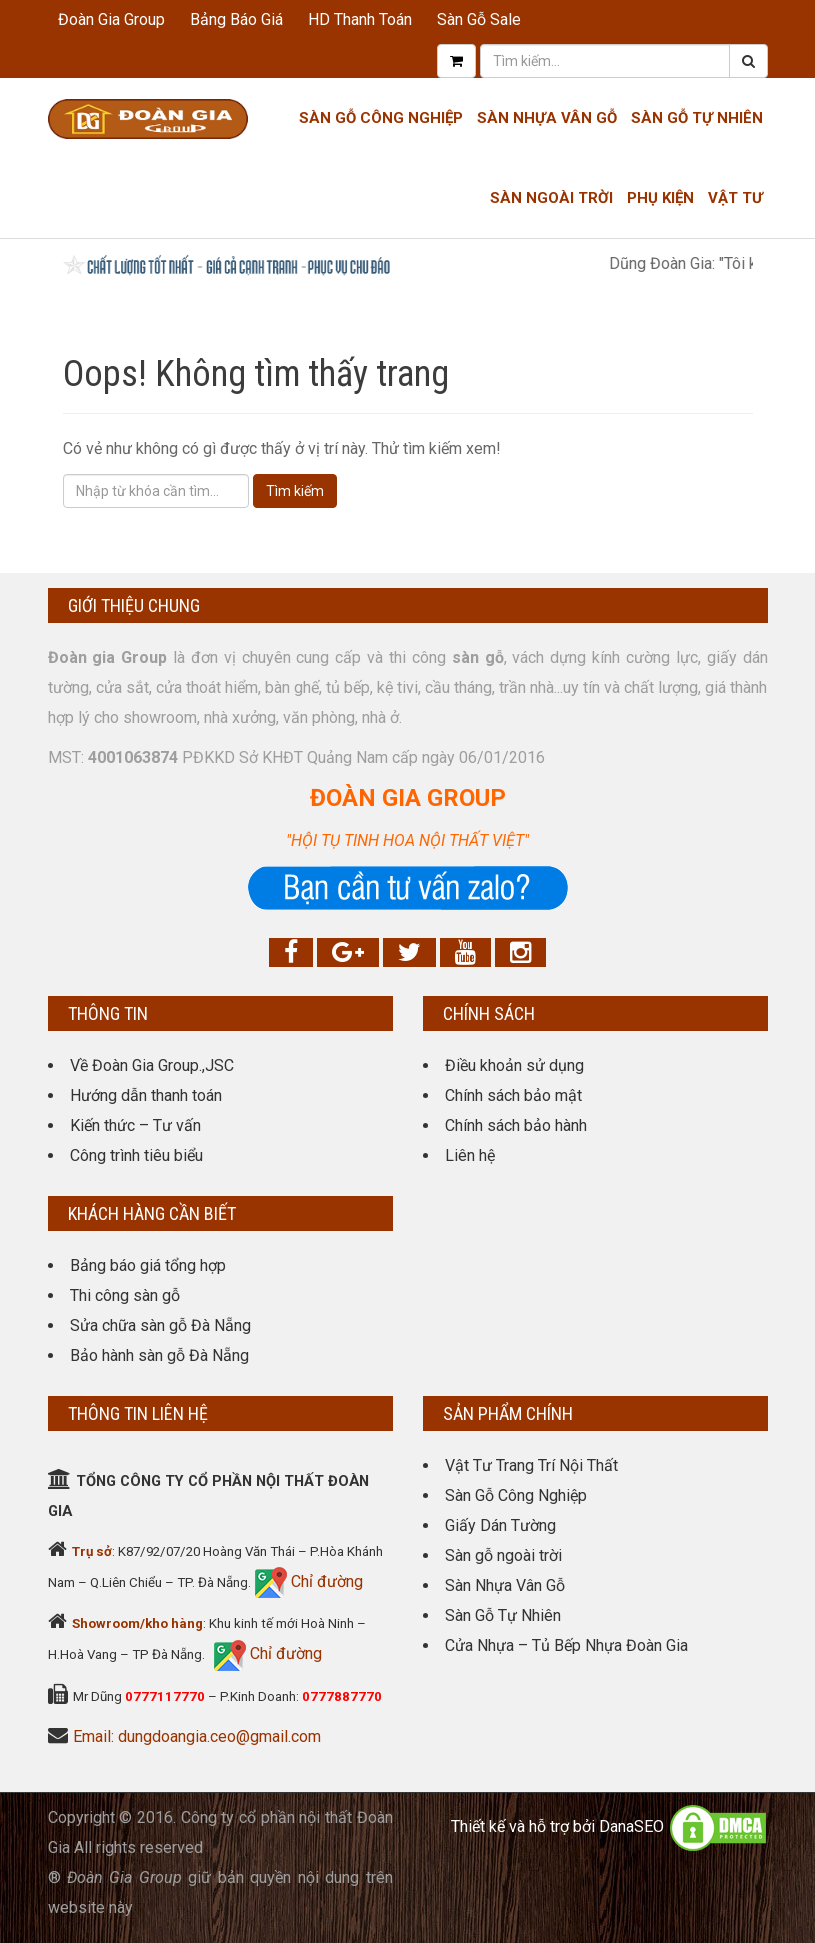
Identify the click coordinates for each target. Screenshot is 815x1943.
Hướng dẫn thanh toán (146, 1095)
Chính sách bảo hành (516, 1125)
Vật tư (735, 198)
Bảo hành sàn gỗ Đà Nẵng (159, 1355)
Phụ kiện (660, 198)
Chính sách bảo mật (513, 1095)
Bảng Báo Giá (236, 19)
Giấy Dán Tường (500, 1525)
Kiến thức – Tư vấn (135, 1125)
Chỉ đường (325, 1581)
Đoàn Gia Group (111, 19)
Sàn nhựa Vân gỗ (547, 118)
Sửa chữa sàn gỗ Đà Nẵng (160, 1325)
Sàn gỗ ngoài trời (503, 1555)
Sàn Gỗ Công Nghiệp (381, 118)
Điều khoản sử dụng (514, 1065)
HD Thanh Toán (360, 19)
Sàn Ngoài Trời (551, 198)
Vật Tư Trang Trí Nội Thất (531, 1465)
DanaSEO (631, 1826)
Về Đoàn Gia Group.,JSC (152, 1065)
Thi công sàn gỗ (125, 1295)
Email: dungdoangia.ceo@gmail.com (197, 1736)
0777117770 (165, 1696)
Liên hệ (470, 1155)
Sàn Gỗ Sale (479, 19)
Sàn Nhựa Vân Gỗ (505, 1585)
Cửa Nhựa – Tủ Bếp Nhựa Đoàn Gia (566, 1645)
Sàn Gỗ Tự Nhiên (697, 118)
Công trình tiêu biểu (136, 1155)
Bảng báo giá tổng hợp (148, 1265)
